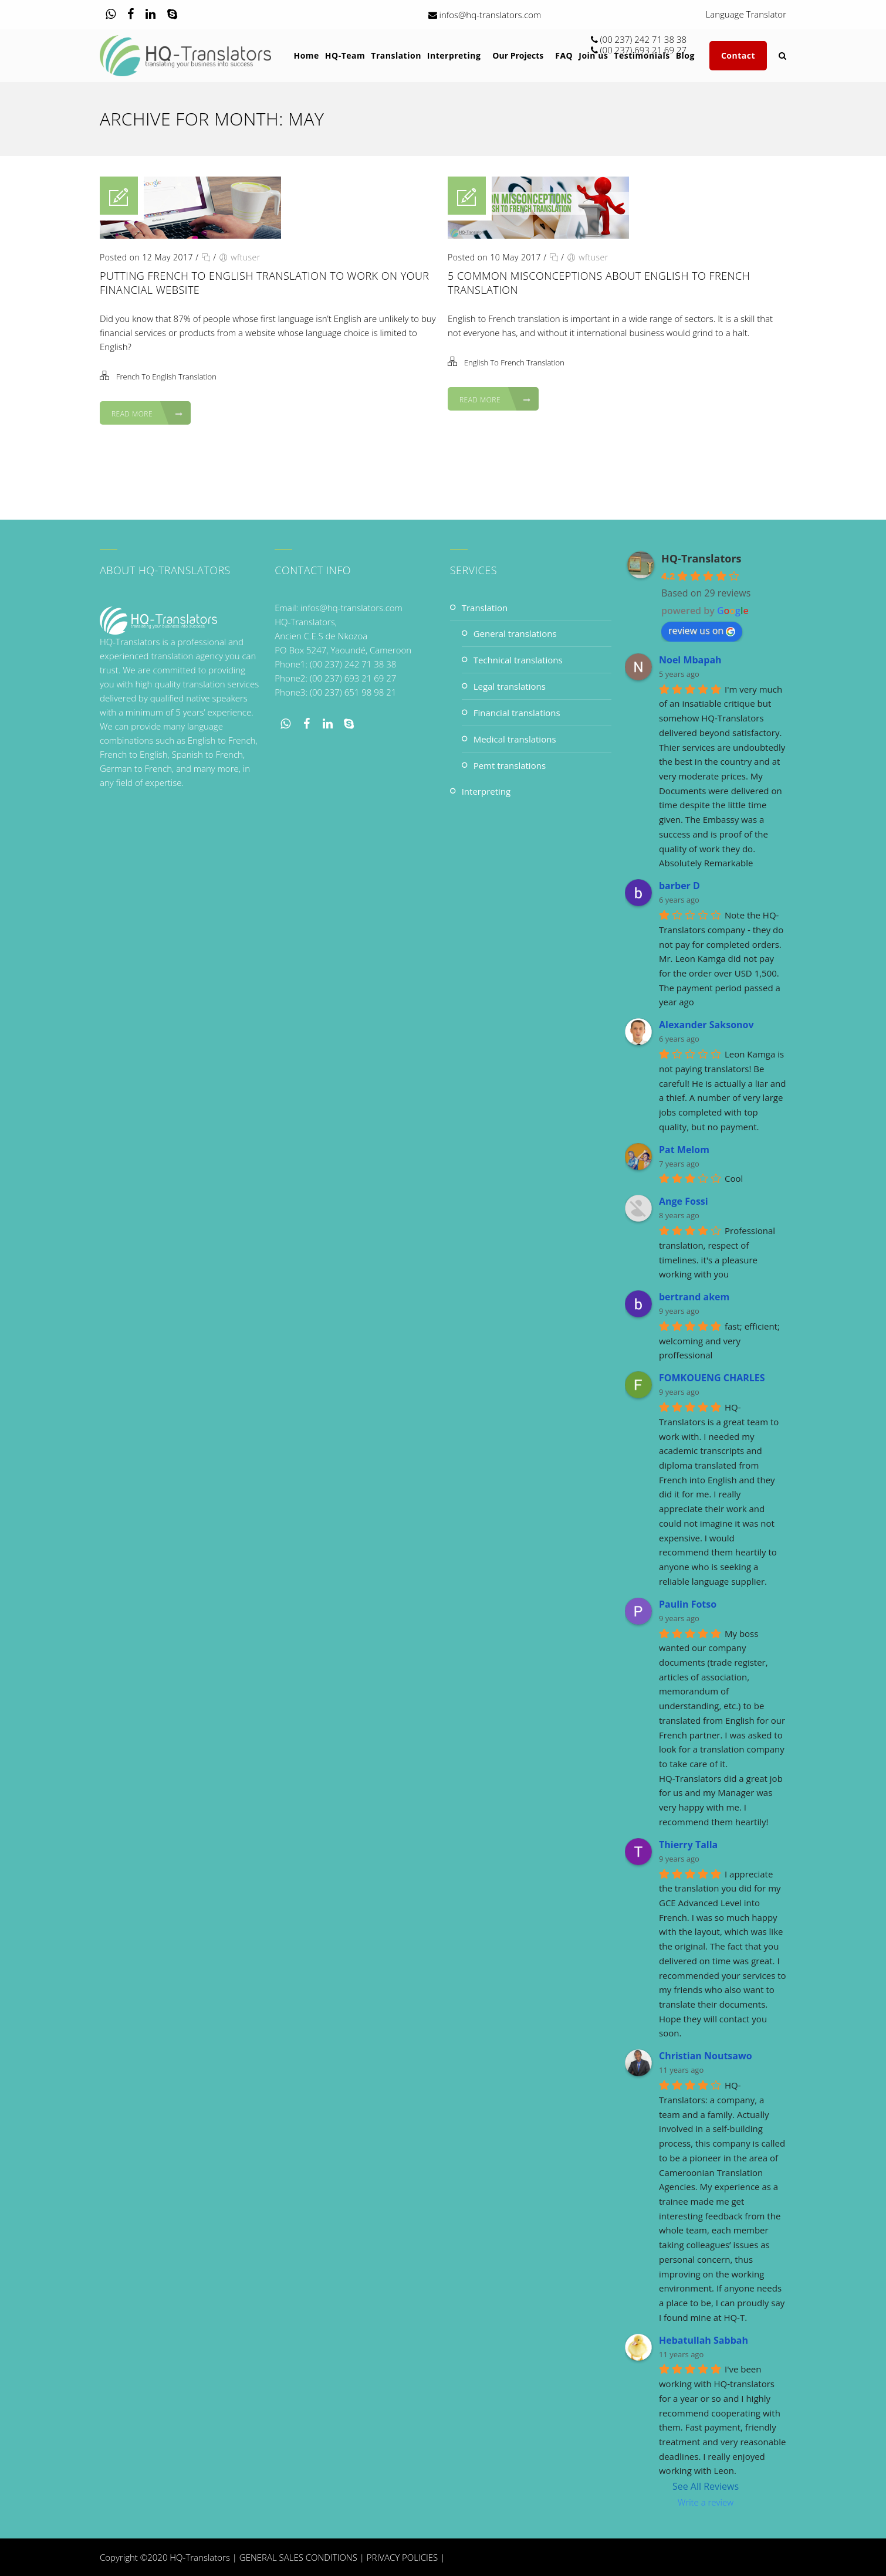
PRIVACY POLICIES (402, 2557)
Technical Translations (518, 660)
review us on (701, 630)
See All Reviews (705, 2486)
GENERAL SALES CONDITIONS (298, 2557)
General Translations (515, 633)
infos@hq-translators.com (490, 15)
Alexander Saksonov (706, 1024)
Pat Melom (684, 1149)
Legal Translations (510, 686)
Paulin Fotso (687, 1604)
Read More (146, 414)
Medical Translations (515, 739)
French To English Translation (166, 376)
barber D (679, 885)
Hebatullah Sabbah (703, 2340)
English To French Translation (514, 362)
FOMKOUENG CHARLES (712, 1377)
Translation (485, 608)
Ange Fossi (683, 1201)
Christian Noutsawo (705, 2055)
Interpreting (486, 791)
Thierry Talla (688, 1844)
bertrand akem (694, 1296)
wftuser (245, 257)
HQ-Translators (701, 558)
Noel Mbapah (690, 659)
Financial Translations (517, 712)
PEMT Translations (510, 765)
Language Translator (746, 15)
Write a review (705, 2502)
